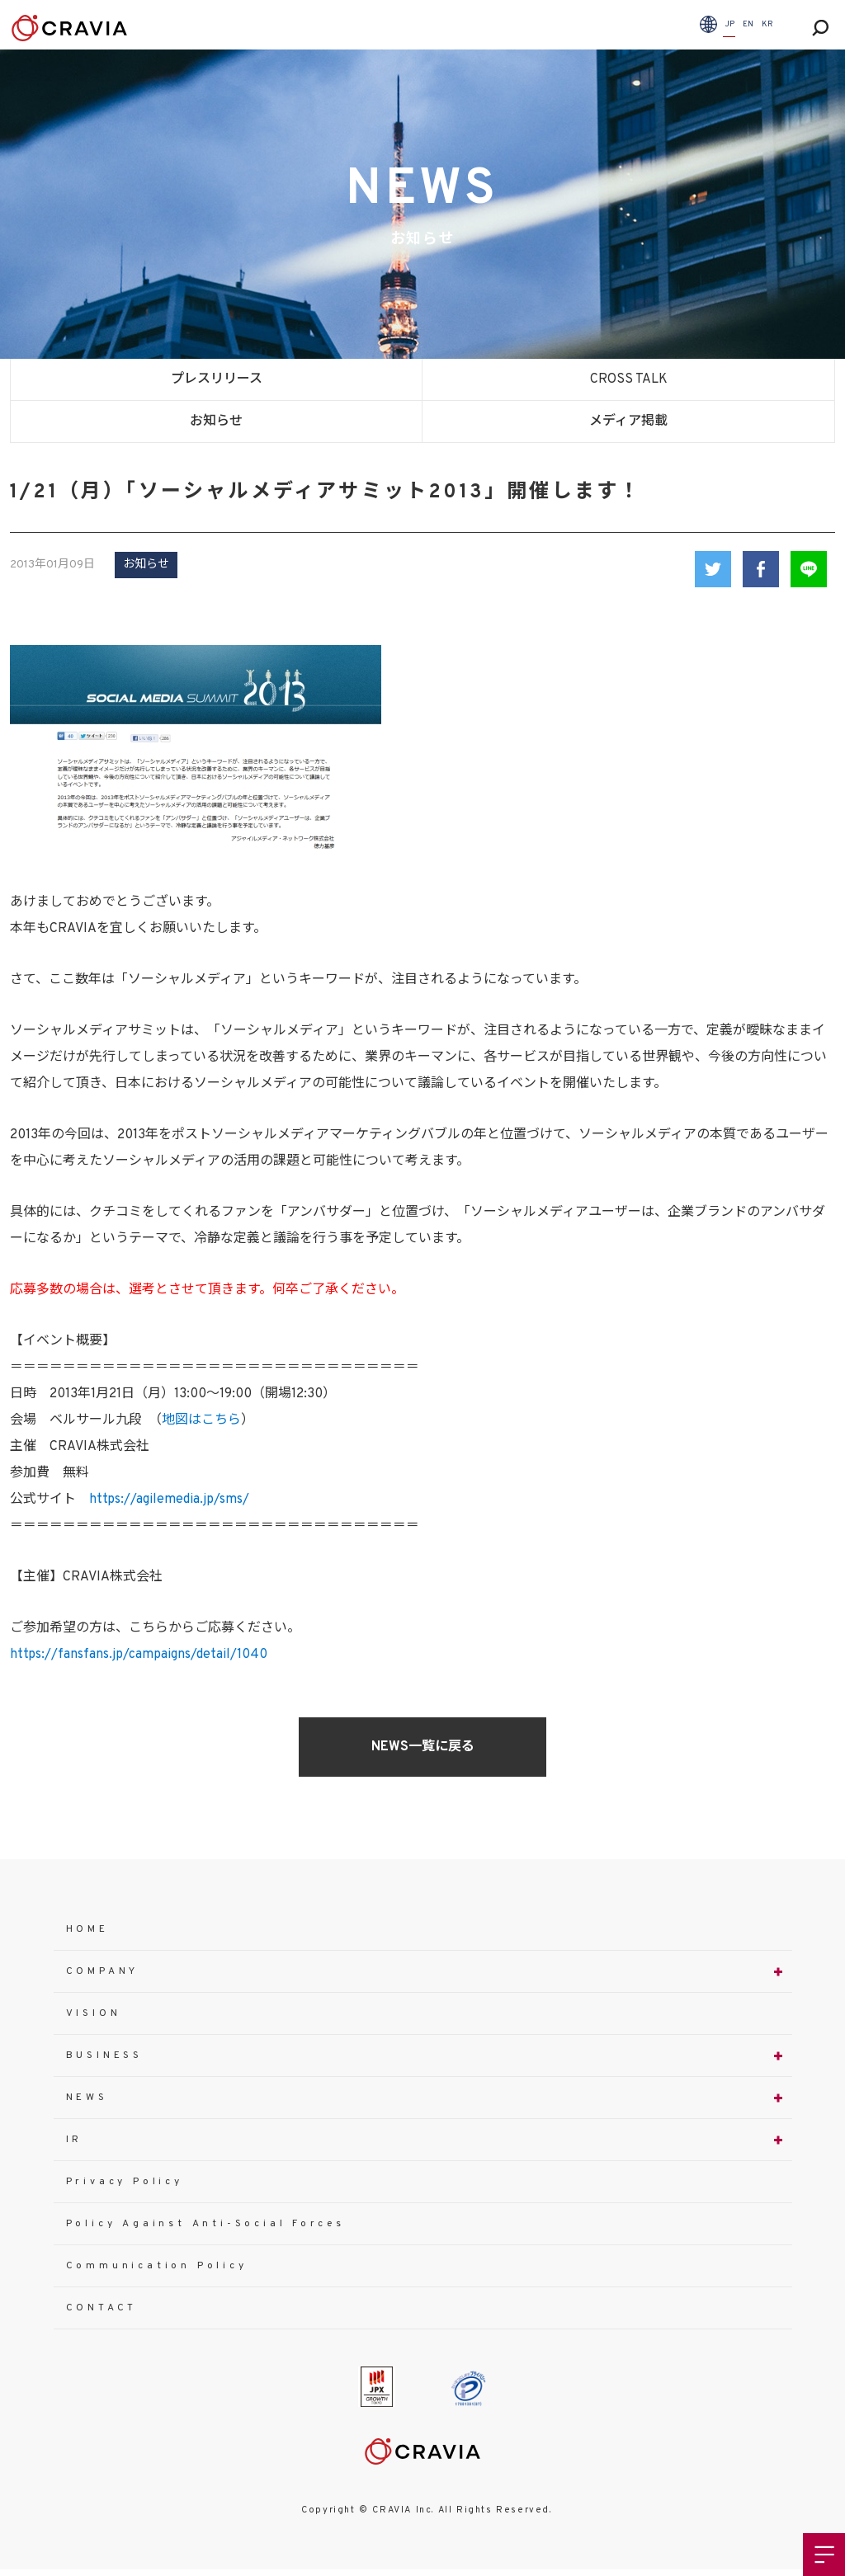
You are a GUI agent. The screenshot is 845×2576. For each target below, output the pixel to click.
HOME (87, 1929)
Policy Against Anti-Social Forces (205, 2223)
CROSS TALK (629, 379)
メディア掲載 (628, 421)
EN (748, 24)
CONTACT (102, 2308)
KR (767, 24)
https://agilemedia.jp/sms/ (169, 1499)
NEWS (87, 2097)
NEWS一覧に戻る (422, 1747)
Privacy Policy (124, 2181)
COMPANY (102, 1971)
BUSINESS (104, 2055)
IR (74, 2139)
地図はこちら (201, 1420)
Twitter (713, 569)
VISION (93, 2013)
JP (729, 24)
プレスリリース (216, 379)
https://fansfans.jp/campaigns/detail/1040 (138, 1654)
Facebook (761, 569)
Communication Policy (157, 2265)
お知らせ (216, 421)
